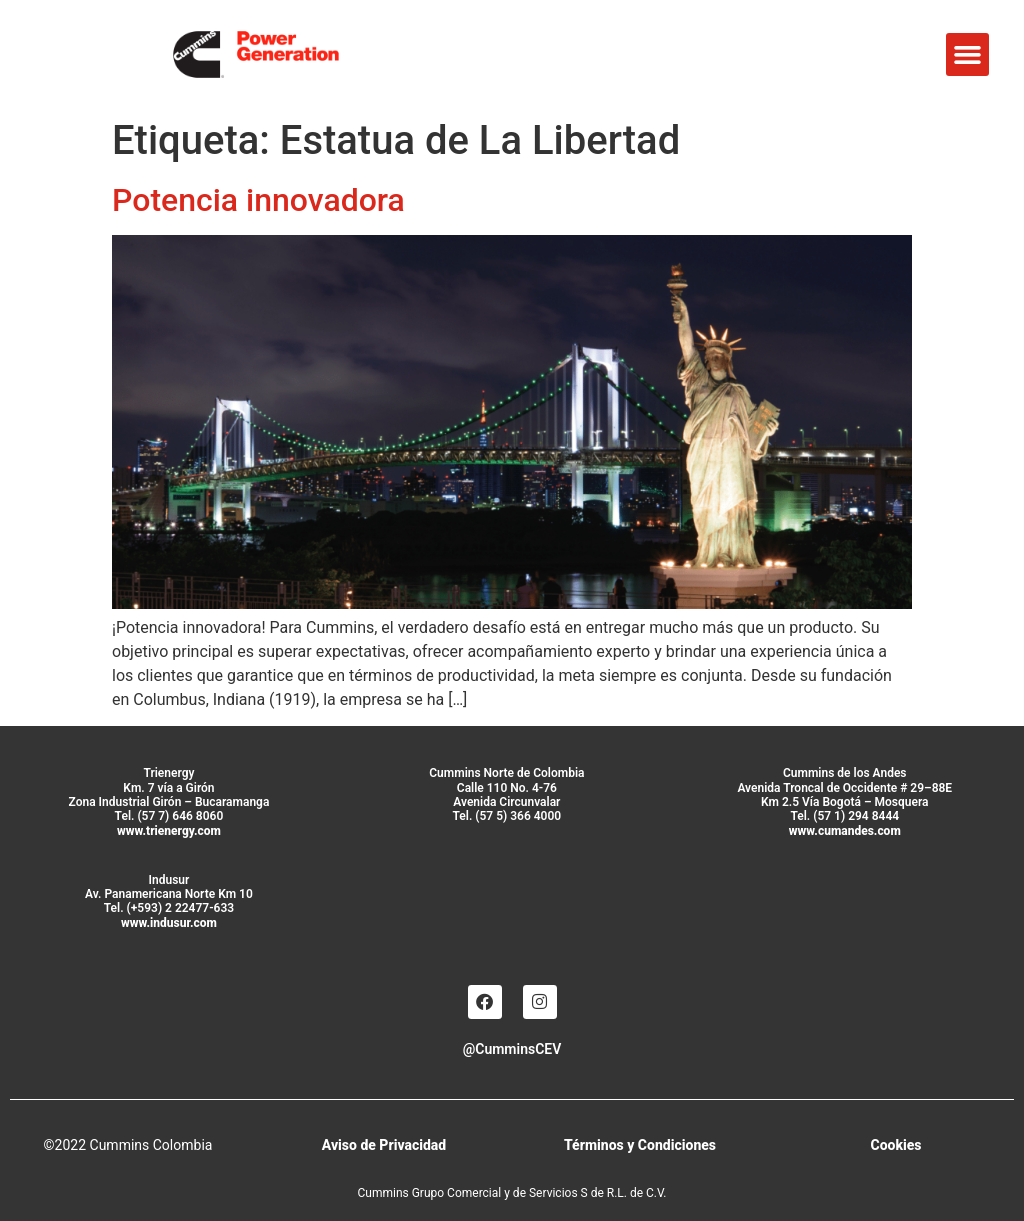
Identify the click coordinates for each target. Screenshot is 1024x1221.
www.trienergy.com (169, 831)
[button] (968, 55)
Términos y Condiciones (640, 1145)
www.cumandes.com (845, 831)
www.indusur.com (169, 923)
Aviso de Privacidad (384, 1145)
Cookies (895, 1145)
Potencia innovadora (258, 200)
